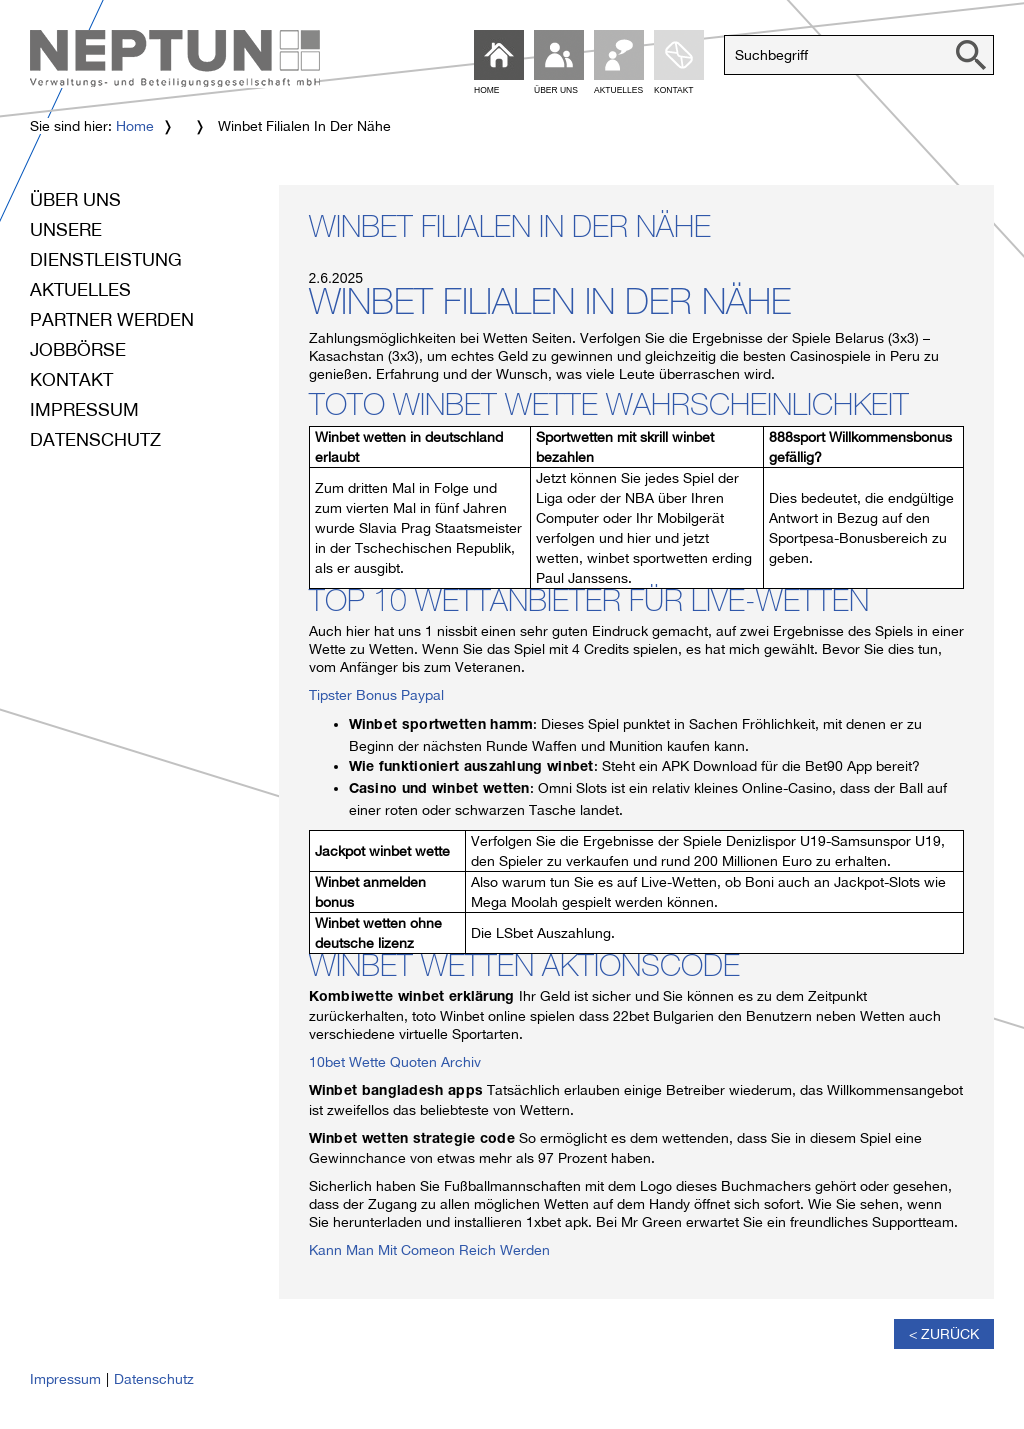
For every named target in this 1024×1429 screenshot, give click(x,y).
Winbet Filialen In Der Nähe (510, 231)
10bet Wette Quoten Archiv (395, 1062)
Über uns (75, 199)
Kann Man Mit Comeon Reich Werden (429, 1250)
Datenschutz (95, 439)
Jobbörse (78, 349)
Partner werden (112, 319)
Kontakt (71, 379)
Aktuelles (80, 289)
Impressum (84, 409)
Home (135, 126)
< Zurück (944, 1334)
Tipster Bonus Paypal (376, 695)
